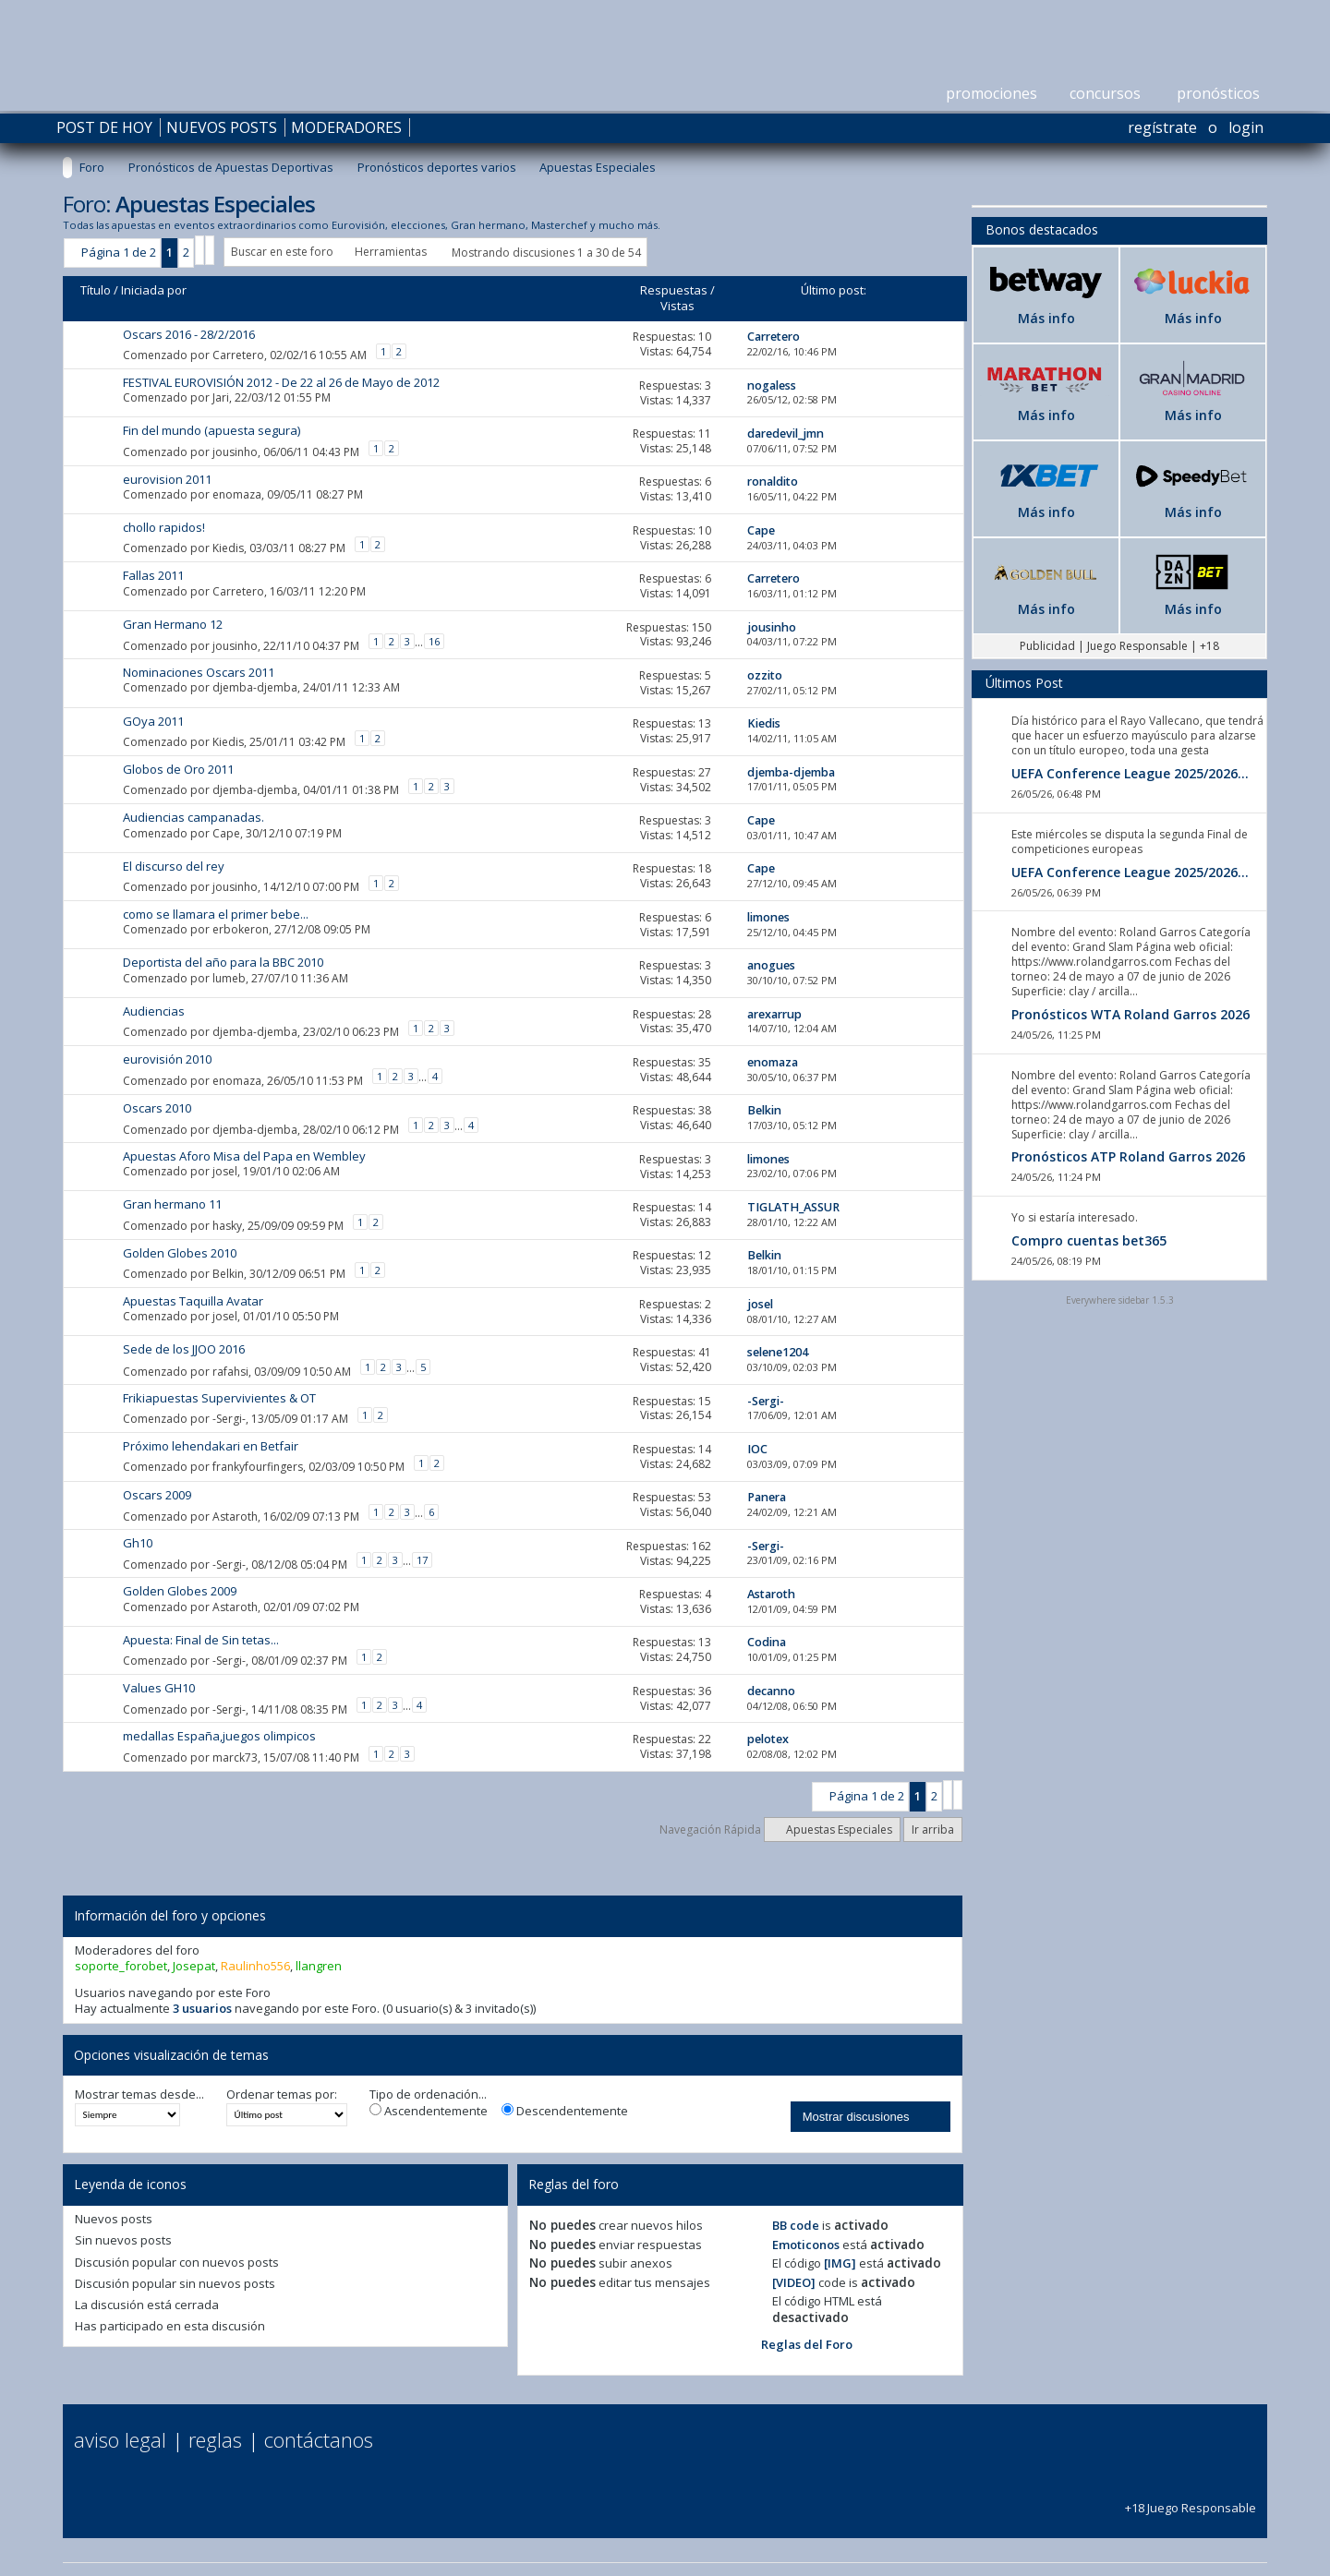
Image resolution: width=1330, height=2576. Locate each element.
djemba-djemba (254, 687)
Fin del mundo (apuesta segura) (211, 430)
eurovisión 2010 (167, 1059)
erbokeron (240, 929)
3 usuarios (202, 2008)
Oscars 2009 (157, 1495)
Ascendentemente (428, 2111)
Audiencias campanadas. (193, 817)
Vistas (677, 305)
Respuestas (673, 290)
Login (1246, 127)
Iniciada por (154, 290)
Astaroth (235, 1516)
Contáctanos (318, 2439)
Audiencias (154, 1011)
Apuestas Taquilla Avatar (193, 1301)
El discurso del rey (173, 866)
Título (95, 290)
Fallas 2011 (153, 575)
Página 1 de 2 (118, 252)
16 (434, 641)
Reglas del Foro (806, 2344)
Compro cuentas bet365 (1089, 1240)
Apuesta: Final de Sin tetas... (201, 1639)
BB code (795, 2225)
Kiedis (228, 548)
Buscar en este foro (282, 251)
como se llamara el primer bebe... (215, 914)
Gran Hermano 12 (173, 624)
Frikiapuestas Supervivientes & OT (219, 1398)
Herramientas (391, 251)
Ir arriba (933, 1829)
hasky (227, 1225)
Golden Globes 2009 (179, 1591)
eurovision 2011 (167, 479)
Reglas (215, 2439)
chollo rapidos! (164, 527)
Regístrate (1162, 127)
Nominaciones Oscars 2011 (198, 672)
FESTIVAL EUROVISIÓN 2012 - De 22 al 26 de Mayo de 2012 (281, 382)
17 (422, 1560)
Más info (1046, 318)
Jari (220, 397)
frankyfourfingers (257, 1467)
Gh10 (137, 1543)
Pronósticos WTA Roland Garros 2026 (1130, 1014)
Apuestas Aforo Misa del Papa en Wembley (244, 1156)
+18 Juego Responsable (1190, 2500)
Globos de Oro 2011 (178, 769)
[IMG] (840, 2263)
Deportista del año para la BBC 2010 (223, 962)
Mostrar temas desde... (139, 2094)
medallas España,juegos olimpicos (219, 1735)
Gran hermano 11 (172, 1204)
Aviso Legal (120, 2439)
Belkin (228, 1274)
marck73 (235, 1756)
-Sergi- (229, 1418)
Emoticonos (806, 2244)
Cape (226, 833)
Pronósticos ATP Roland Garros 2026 (1128, 1156)
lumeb (229, 978)
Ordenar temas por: (281, 2094)
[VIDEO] (794, 2282)
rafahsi (230, 1371)
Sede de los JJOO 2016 (184, 1349)
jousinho (235, 451)
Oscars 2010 (157, 1108)
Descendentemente (565, 2111)
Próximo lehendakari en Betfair (210, 1446)
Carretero (238, 354)
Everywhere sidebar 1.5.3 (1120, 1300)
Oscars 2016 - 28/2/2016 (189, 334)
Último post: (833, 290)
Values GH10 (159, 1687)
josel (224, 1171)
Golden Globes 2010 (179, 1253)
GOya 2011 (153, 721)
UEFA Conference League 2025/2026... (1130, 773)
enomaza (236, 494)
